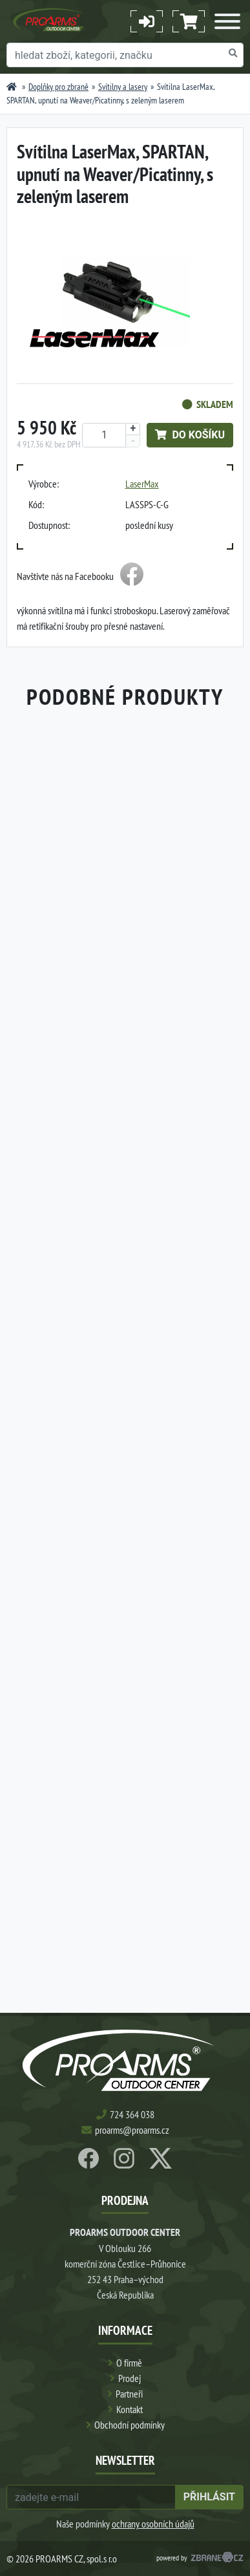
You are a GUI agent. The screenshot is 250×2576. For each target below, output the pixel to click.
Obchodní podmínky (129, 2424)
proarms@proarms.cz (132, 2129)
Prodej (129, 2378)
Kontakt (129, 2409)
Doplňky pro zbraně (58, 86)
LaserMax (142, 483)
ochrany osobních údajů (153, 2523)
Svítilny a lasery (122, 86)
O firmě (129, 2362)
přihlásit (209, 2497)
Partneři (129, 2393)
